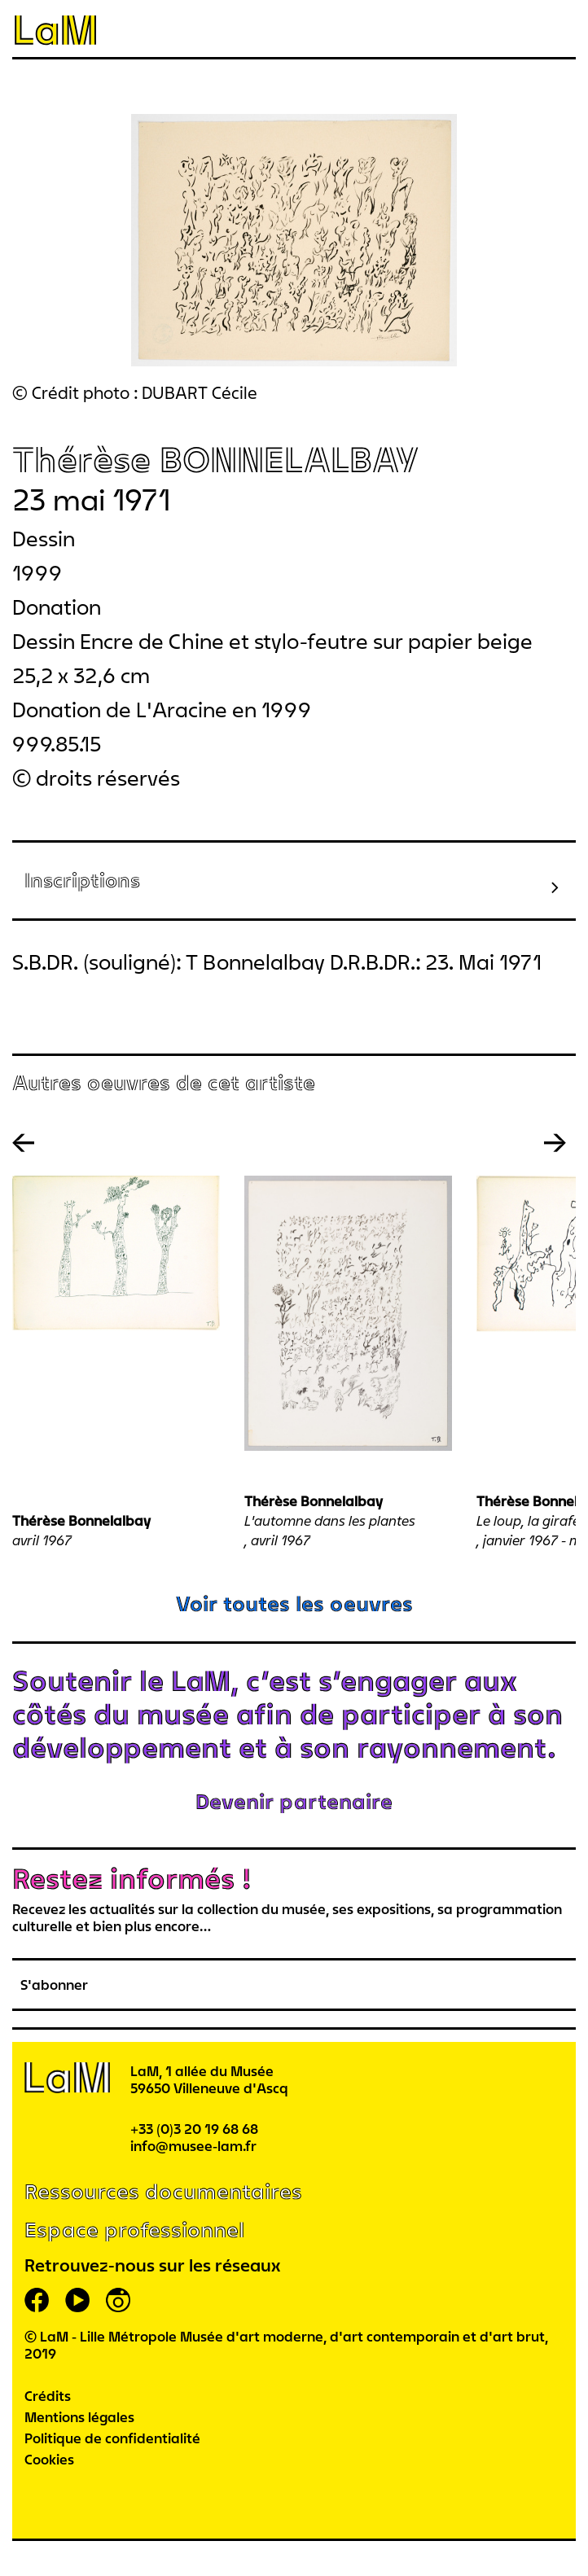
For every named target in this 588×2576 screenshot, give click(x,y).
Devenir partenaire (294, 1801)
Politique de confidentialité (112, 2438)
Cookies (49, 2459)
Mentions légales (79, 2417)
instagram (118, 2300)
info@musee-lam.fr (193, 2145)
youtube (77, 2300)
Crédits (47, 2395)
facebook (36, 2300)
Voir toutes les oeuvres (294, 1603)
